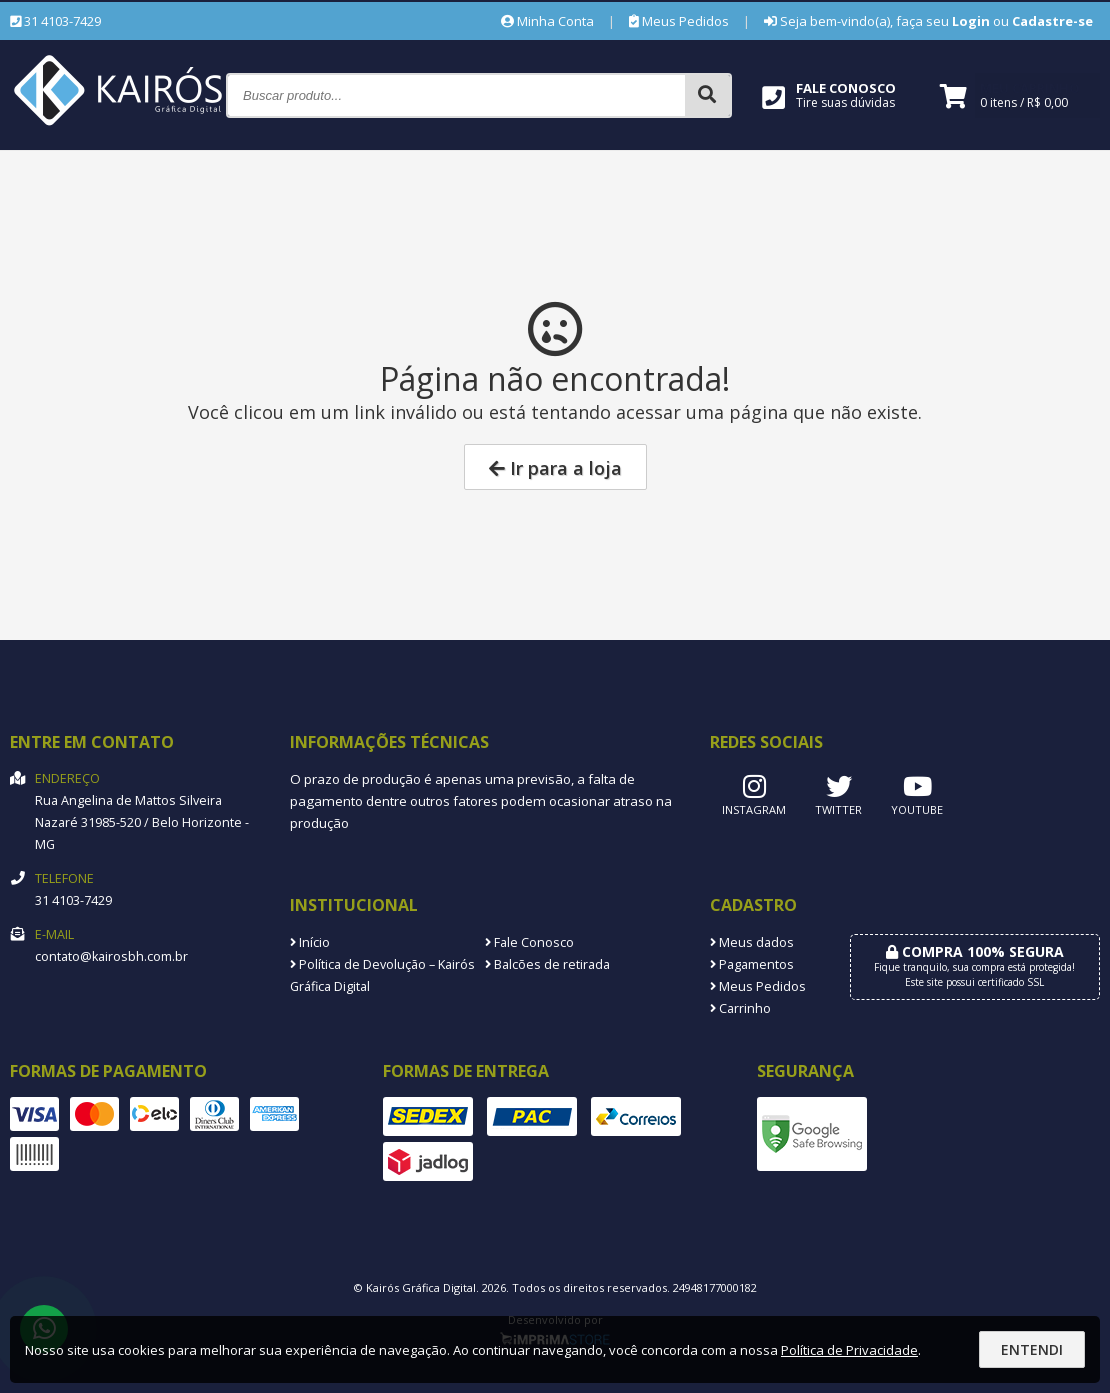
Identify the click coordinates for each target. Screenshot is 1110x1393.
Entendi (1032, 1349)
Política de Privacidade (849, 1350)
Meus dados (752, 942)
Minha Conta (547, 21)
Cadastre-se (1052, 21)
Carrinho (740, 1008)
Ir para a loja (555, 468)
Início (310, 942)
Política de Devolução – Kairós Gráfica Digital (382, 975)
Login (971, 21)
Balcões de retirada (547, 964)
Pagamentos (752, 964)
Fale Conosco (529, 942)
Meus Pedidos (679, 21)
